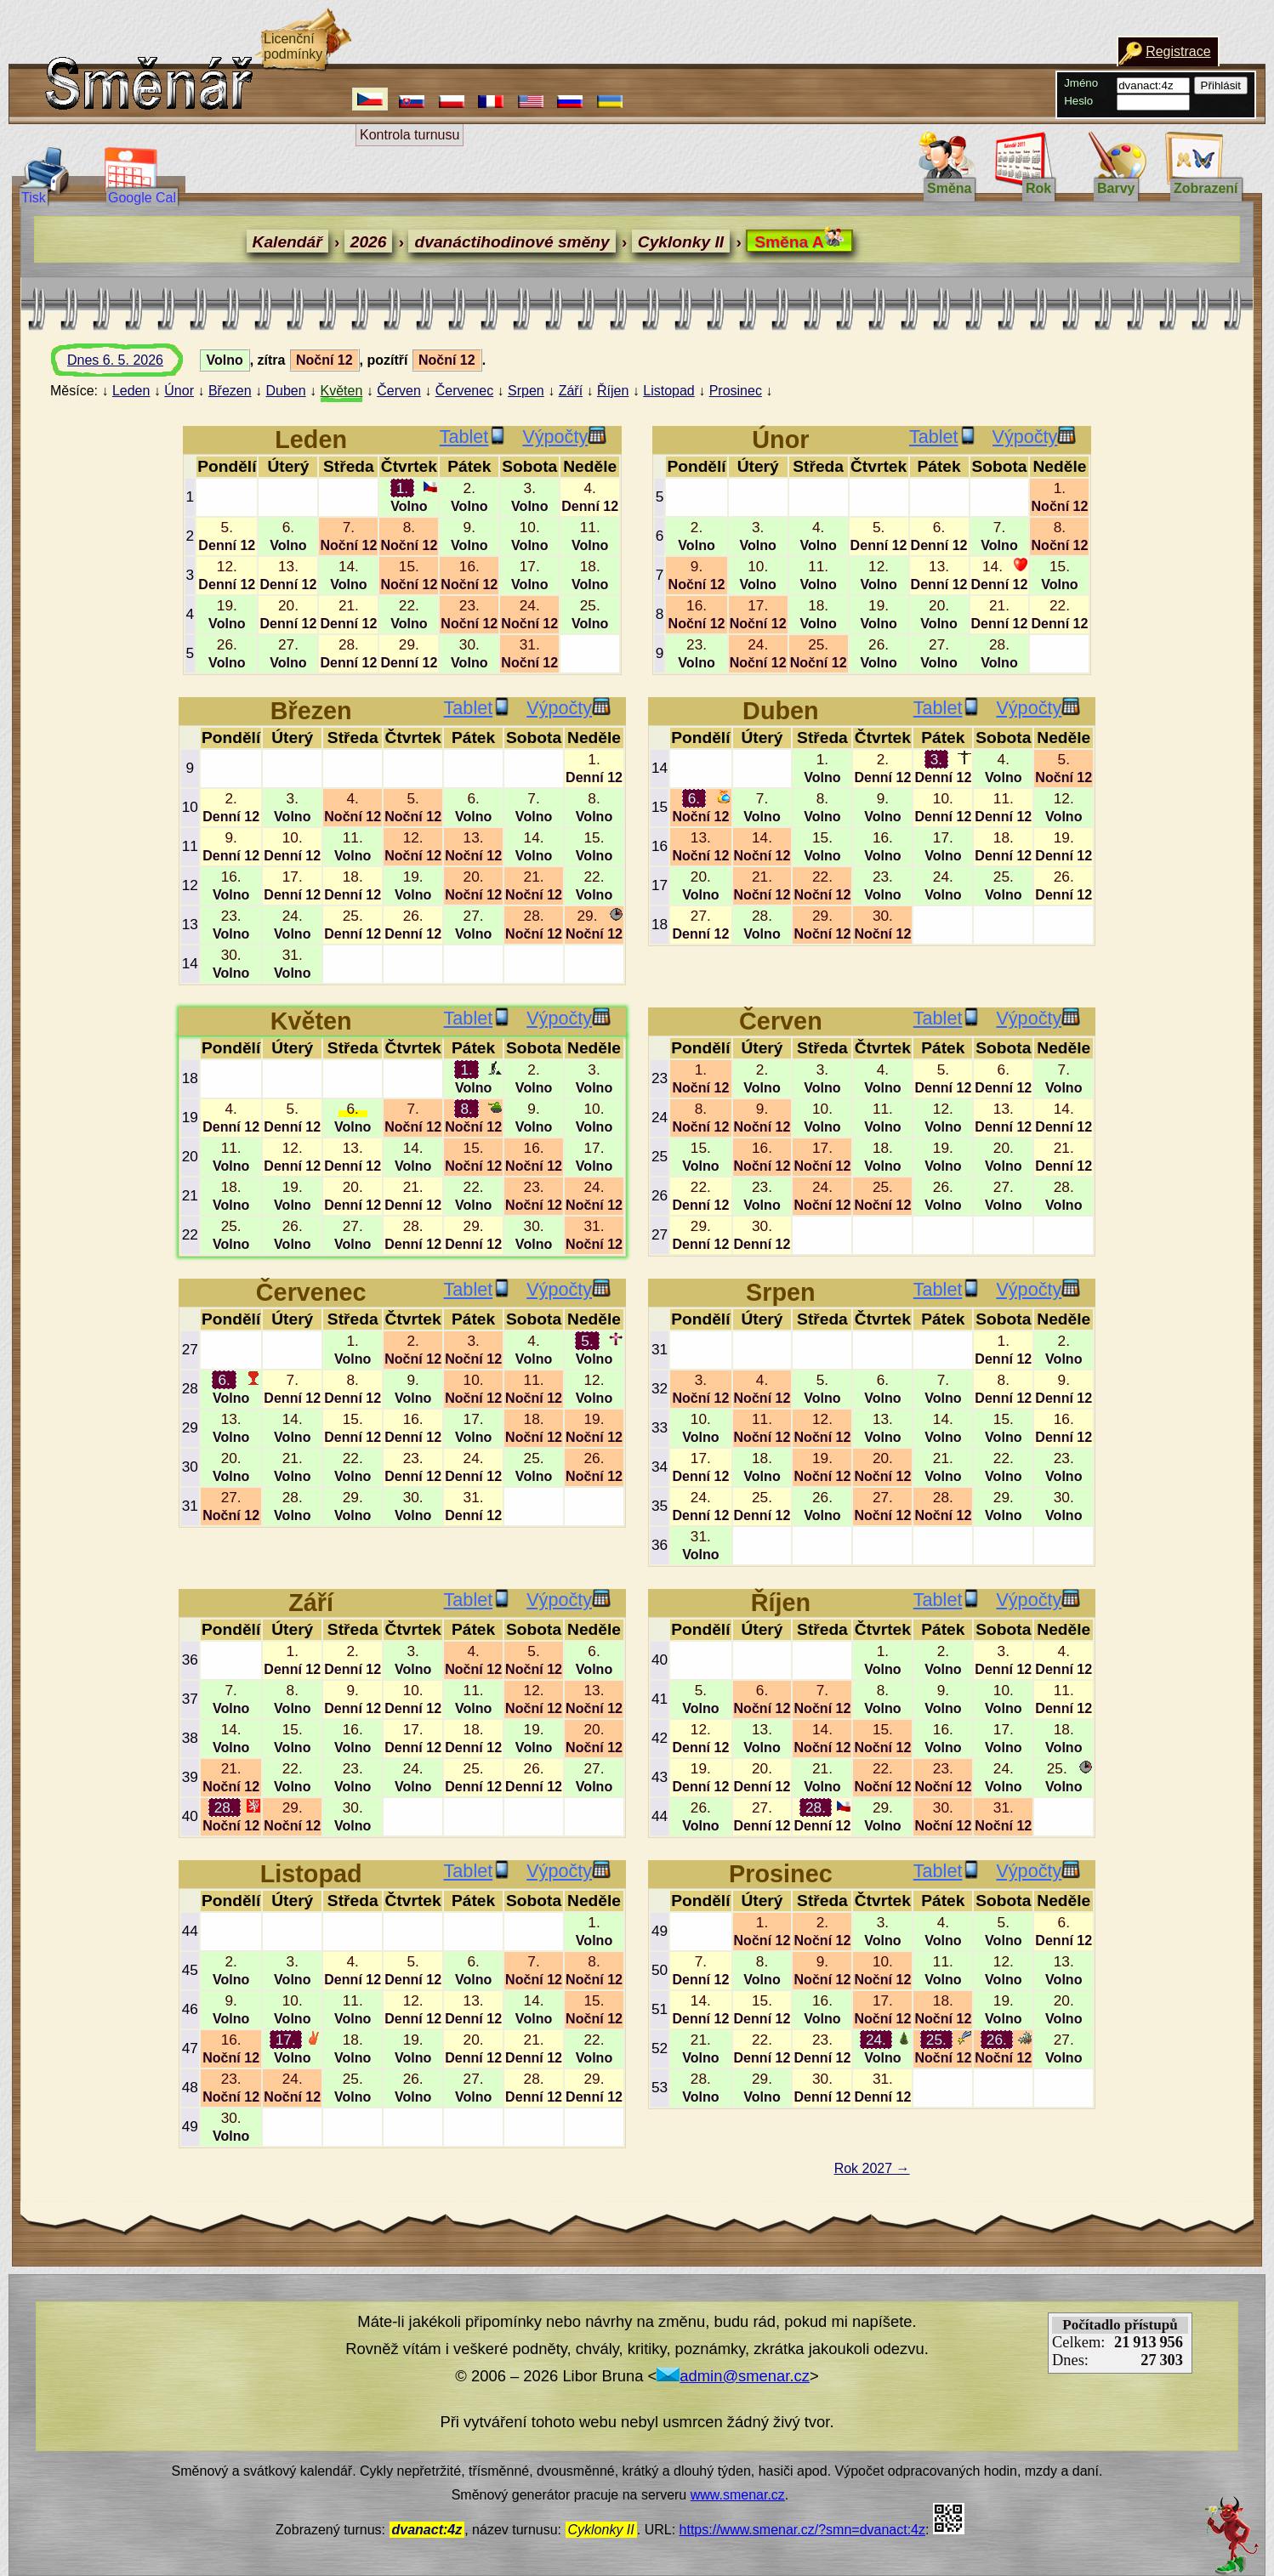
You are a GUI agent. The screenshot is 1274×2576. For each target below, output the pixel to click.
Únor (179, 390)
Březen (230, 390)
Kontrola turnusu (409, 135)
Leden (131, 390)
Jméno (1081, 83)
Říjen (612, 390)
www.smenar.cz (738, 2495)
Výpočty (564, 436)
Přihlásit (1221, 85)
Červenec (464, 390)
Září (571, 390)
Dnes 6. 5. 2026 (131, 365)
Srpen (526, 390)
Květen (342, 390)
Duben (285, 390)
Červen (399, 390)
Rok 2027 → (872, 2168)
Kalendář (287, 242)
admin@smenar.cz (733, 2376)
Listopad (669, 390)
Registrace (1178, 51)
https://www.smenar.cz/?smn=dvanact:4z (802, 2529)
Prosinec (735, 390)
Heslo (1078, 100)
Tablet (474, 436)
